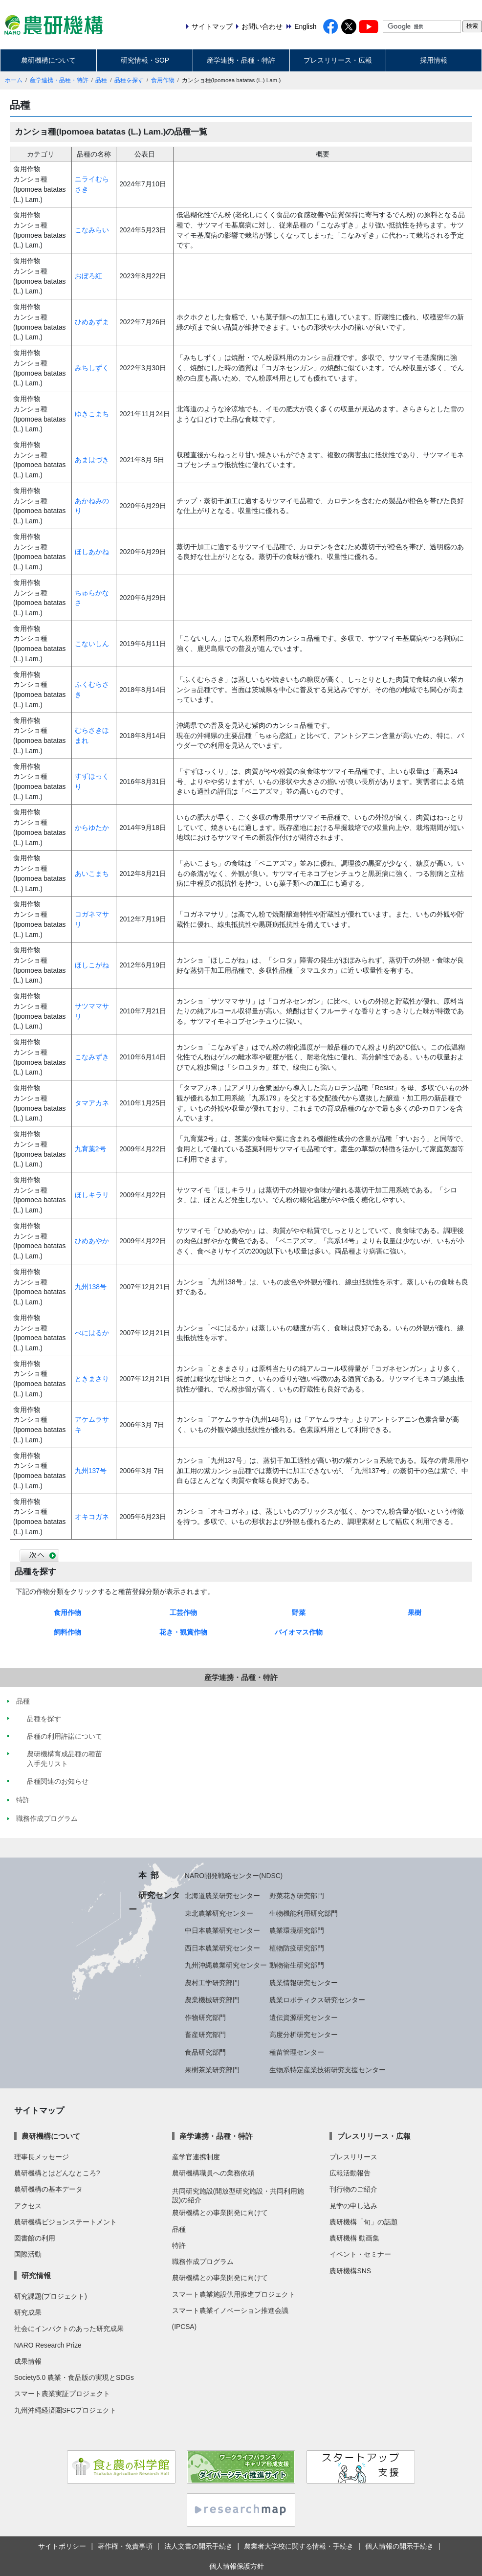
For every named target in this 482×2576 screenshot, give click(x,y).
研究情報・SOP (145, 60)
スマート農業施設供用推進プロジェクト (233, 2294)
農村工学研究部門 (212, 1983)
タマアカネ (92, 1103)
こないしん (92, 644)
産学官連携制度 (196, 2157)
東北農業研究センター (219, 1913)
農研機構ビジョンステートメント (65, 2222)
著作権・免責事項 (125, 2546)
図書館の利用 (34, 2238)
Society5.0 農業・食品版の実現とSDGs (74, 2377)
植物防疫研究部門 (296, 1948)
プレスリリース (353, 2157)
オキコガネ (92, 1517)
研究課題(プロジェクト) (50, 2296)
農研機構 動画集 (354, 2238)
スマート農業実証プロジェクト (62, 2393)
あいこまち (92, 873)
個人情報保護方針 (236, 2566)
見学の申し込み (353, 2206)
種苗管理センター (296, 2052)
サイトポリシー (62, 2546)
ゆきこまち (92, 414)
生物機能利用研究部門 (303, 1913)
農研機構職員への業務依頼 (213, 2173)
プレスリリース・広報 (338, 60)
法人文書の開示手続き (198, 2546)
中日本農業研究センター (222, 1930)
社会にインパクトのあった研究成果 (69, 2328)
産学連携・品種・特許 (241, 60)
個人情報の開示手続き (399, 2546)
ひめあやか (92, 1241)
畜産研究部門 (205, 2034)
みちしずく (92, 368)
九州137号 (91, 1471)
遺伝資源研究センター (303, 2017)
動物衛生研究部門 (296, 1965)
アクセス (28, 2206)
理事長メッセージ (41, 2157)
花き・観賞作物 (183, 1632)
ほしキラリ (92, 1195)
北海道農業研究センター (222, 1896)
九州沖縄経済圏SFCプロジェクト (65, 2410)
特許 (179, 2245)
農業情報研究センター (303, 1983)
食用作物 (163, 80)
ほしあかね (92, 552)
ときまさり (92, 1379)
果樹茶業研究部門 (212, 2070)
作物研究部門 (205, 2017)
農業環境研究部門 (296, 1930)
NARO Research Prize (48, 2345)
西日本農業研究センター (222, 1948)
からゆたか (92, 827)
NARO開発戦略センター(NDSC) (234, 1876)
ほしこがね (92, 965)
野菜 (299, 1612)
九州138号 (91, 1287)
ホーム (13, 80)
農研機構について (48, 60)
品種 (101, 80)
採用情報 (433, 60)
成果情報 (28, 2361)
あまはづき (92, 460)
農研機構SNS (350, 2271)
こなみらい (92, 230)
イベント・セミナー (360, 2254)
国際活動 (28, 2254)
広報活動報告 (350, 2173)
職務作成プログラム (203, 2261)
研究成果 (28, 2312)
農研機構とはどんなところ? (57, 2173)
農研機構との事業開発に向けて (220, 2213)
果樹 (414, 1612)
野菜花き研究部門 (296, 1896)
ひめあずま (92, 322)
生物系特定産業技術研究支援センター (327, 2070)
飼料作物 (67, 1632)
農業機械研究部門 (212, 2000)
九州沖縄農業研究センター (226, 1965)
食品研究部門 (205, 2052)
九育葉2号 (90, 1149)
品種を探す (129, 80)
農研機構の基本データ (48, 2189)
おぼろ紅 (88, 276)
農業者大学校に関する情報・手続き (298, 2546)
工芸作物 (183, 1612)
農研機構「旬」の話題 (363, 2222)
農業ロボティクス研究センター (317, 2000)
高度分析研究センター (303, 2034)
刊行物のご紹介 (353, 2189)
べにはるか (92, 1333)
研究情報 (36, 2275)
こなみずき (92, 1057)
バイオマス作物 (299, 1632)
